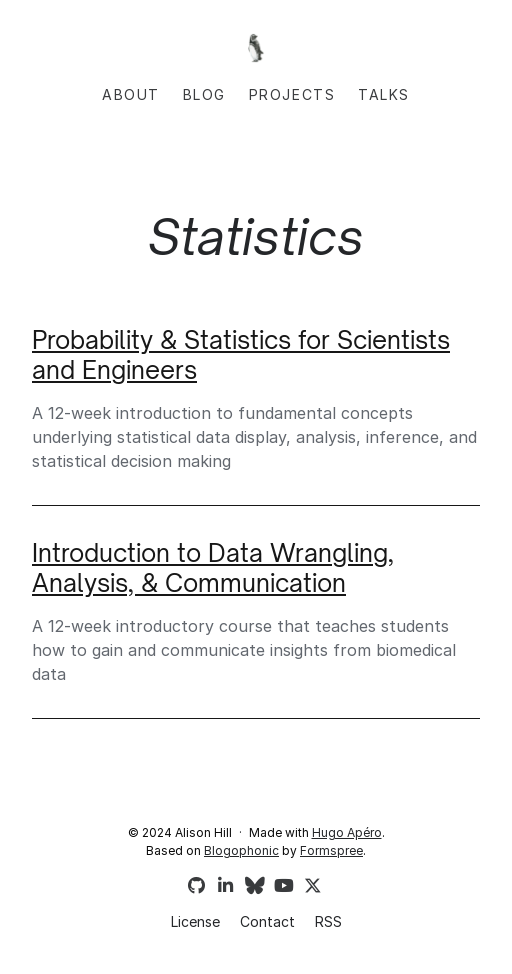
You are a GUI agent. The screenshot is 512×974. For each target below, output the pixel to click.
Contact (267, 921)
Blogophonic (241, 850)
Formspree (331, 850)
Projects (292, 94)
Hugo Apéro (347, 832)
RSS (328, 921)
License (195, 921)
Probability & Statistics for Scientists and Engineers (241, 355)
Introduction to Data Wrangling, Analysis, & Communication (213, 568)
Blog (204, 94)
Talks (384, 94)
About (131, 94)
